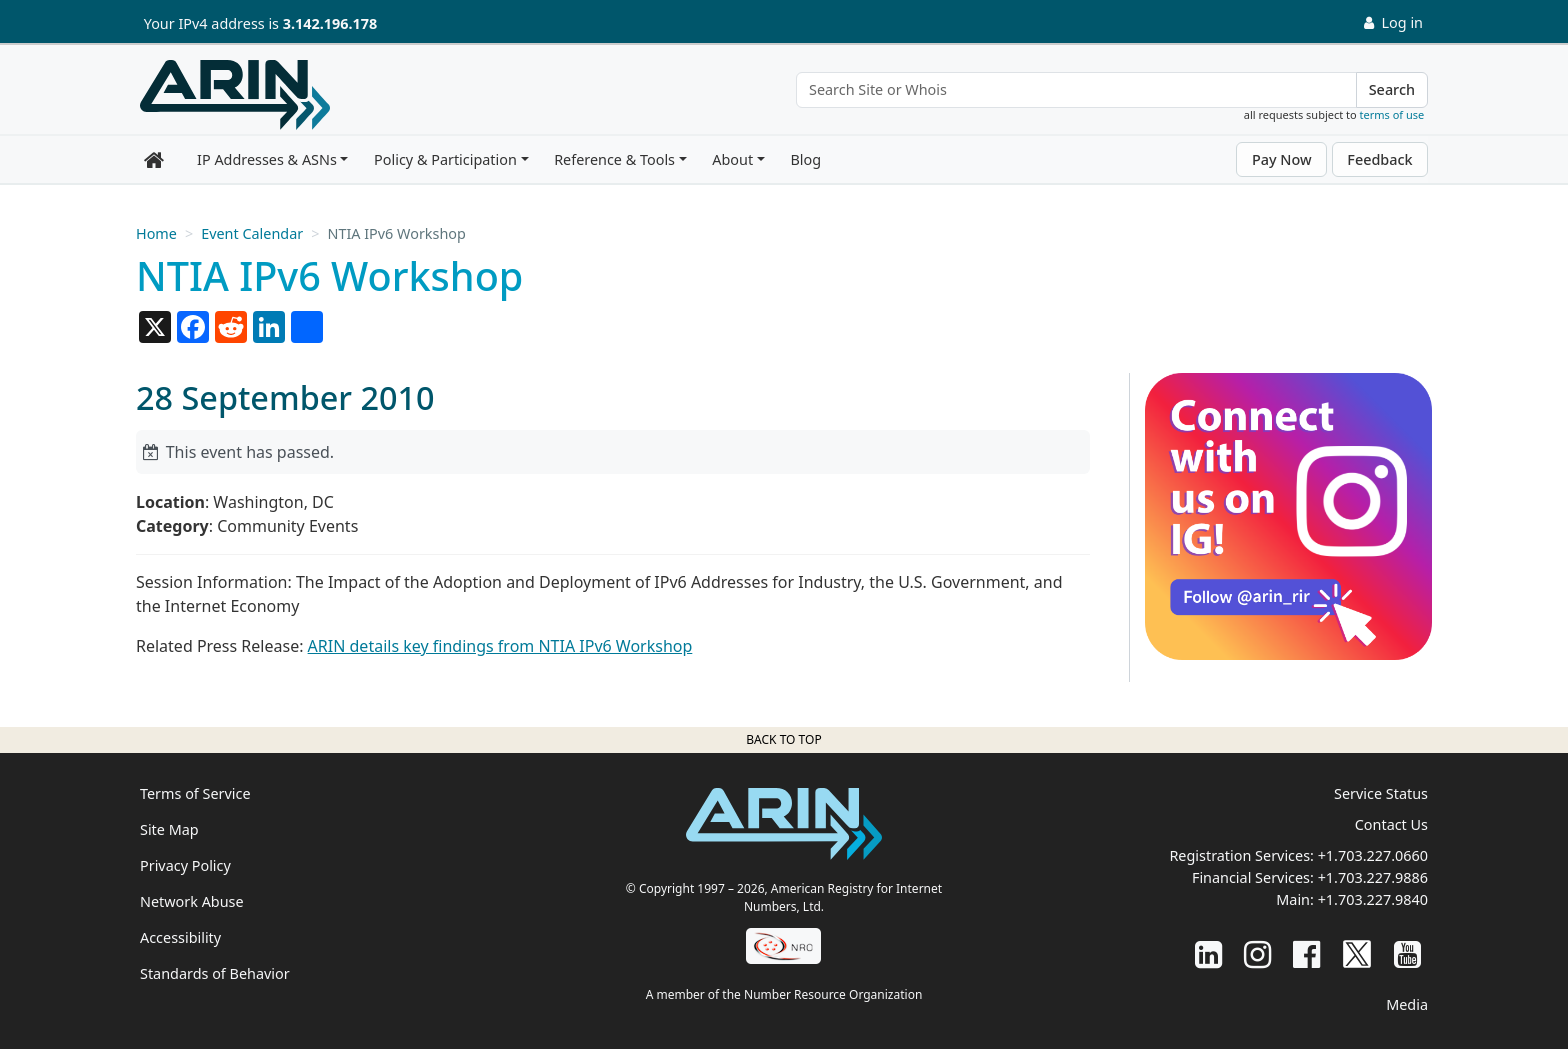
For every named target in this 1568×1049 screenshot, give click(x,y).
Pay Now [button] (1282, 159)
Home (156, 233)
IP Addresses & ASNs (267, 159)
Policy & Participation (445, 159)
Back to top (783, 739)
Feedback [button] (1379, 159)
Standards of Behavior (215, 973)
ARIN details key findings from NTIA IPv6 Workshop (500, 646)
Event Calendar (252, 233)
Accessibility (180, 937)
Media (1407, 1004)
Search (1392, 89)
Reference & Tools (614, 159)
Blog (805, 159)
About (732, 159)
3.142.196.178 (330, 23)
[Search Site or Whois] (1076, 90)
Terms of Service (195, 793)
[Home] (235, 95)
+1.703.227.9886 (1373, 877)
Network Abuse (192, 901)
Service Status (1381, 793)
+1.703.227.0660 (1373, 855)
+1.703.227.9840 (1373, 899)
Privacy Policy (185, 865)
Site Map (169, 829)
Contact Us (1391, 824)
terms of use (1392, 114)
